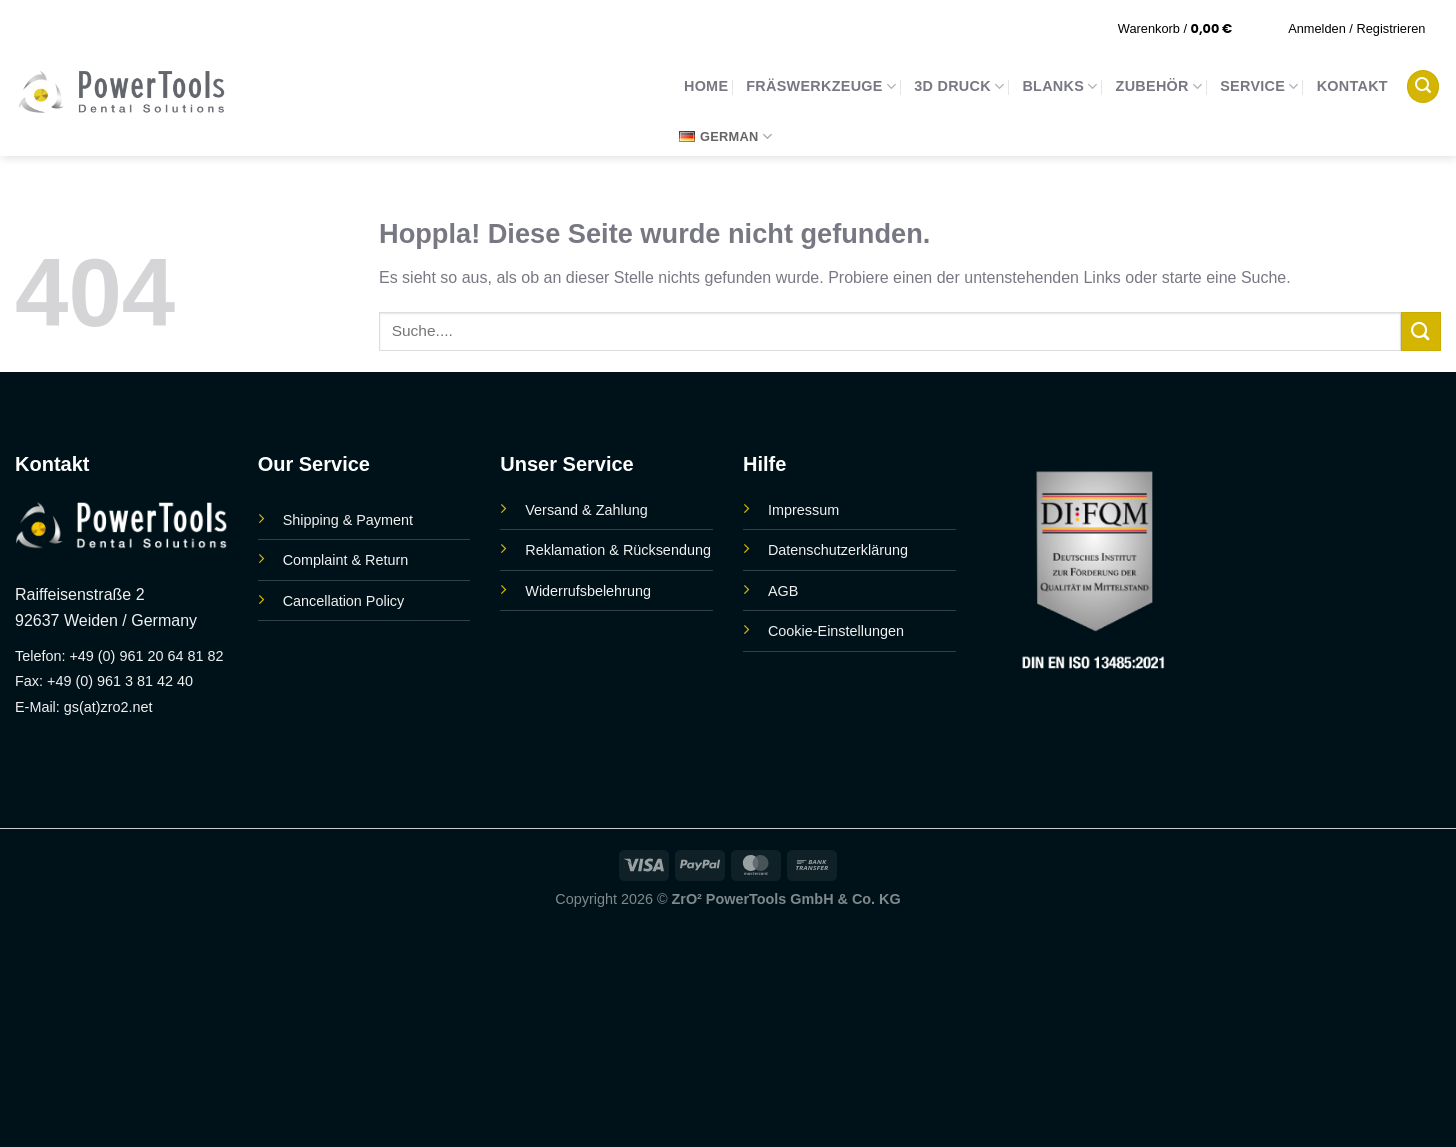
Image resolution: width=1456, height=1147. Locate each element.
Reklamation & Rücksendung (618, 550)
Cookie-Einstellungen (836, 631)
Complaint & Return (346, 560)
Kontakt (1352, 86)
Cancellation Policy (344, 601)
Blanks (1059, 86)
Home (706, 86)
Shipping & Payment (348, 520)
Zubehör (1159, 86)
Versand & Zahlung (586, 510)
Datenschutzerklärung (838, 550)
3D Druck (959, 86)
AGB (783, 591)
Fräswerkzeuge (821, 86)
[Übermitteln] (1421, 331)
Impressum (803, 510)
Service (1259, 86)
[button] (1188, 28)
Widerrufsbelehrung (588, 591)
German (725, 136)
